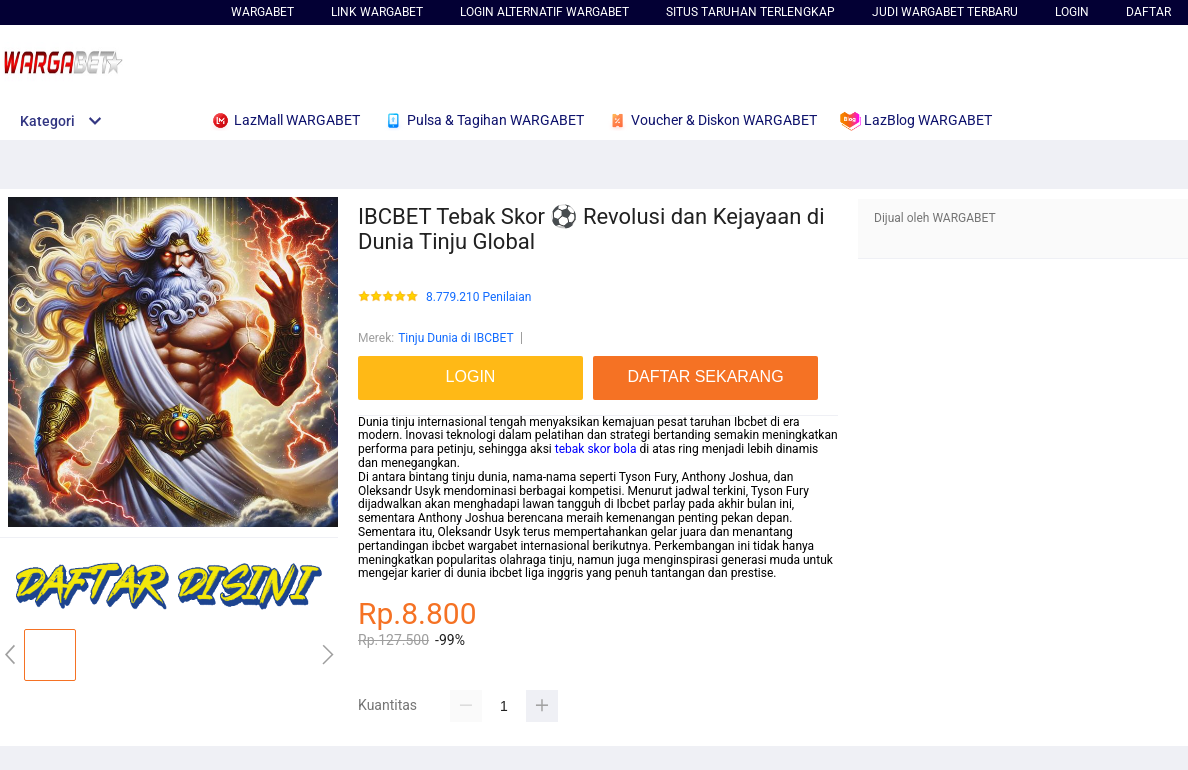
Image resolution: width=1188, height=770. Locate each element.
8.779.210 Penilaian (478, 297)
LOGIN (1072, 12)
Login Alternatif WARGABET (544, 12)
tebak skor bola (596, 449)
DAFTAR (1148, 12)
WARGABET (262, 12)
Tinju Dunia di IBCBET (456, 338)
